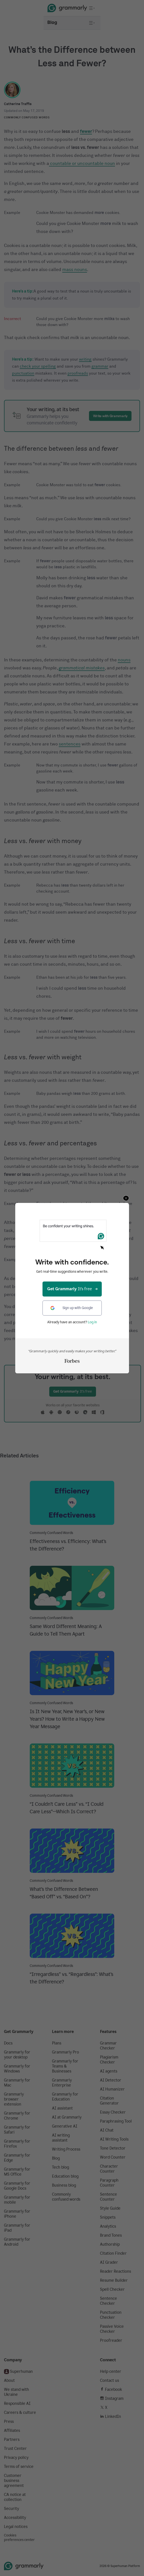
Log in (92, 1322)
